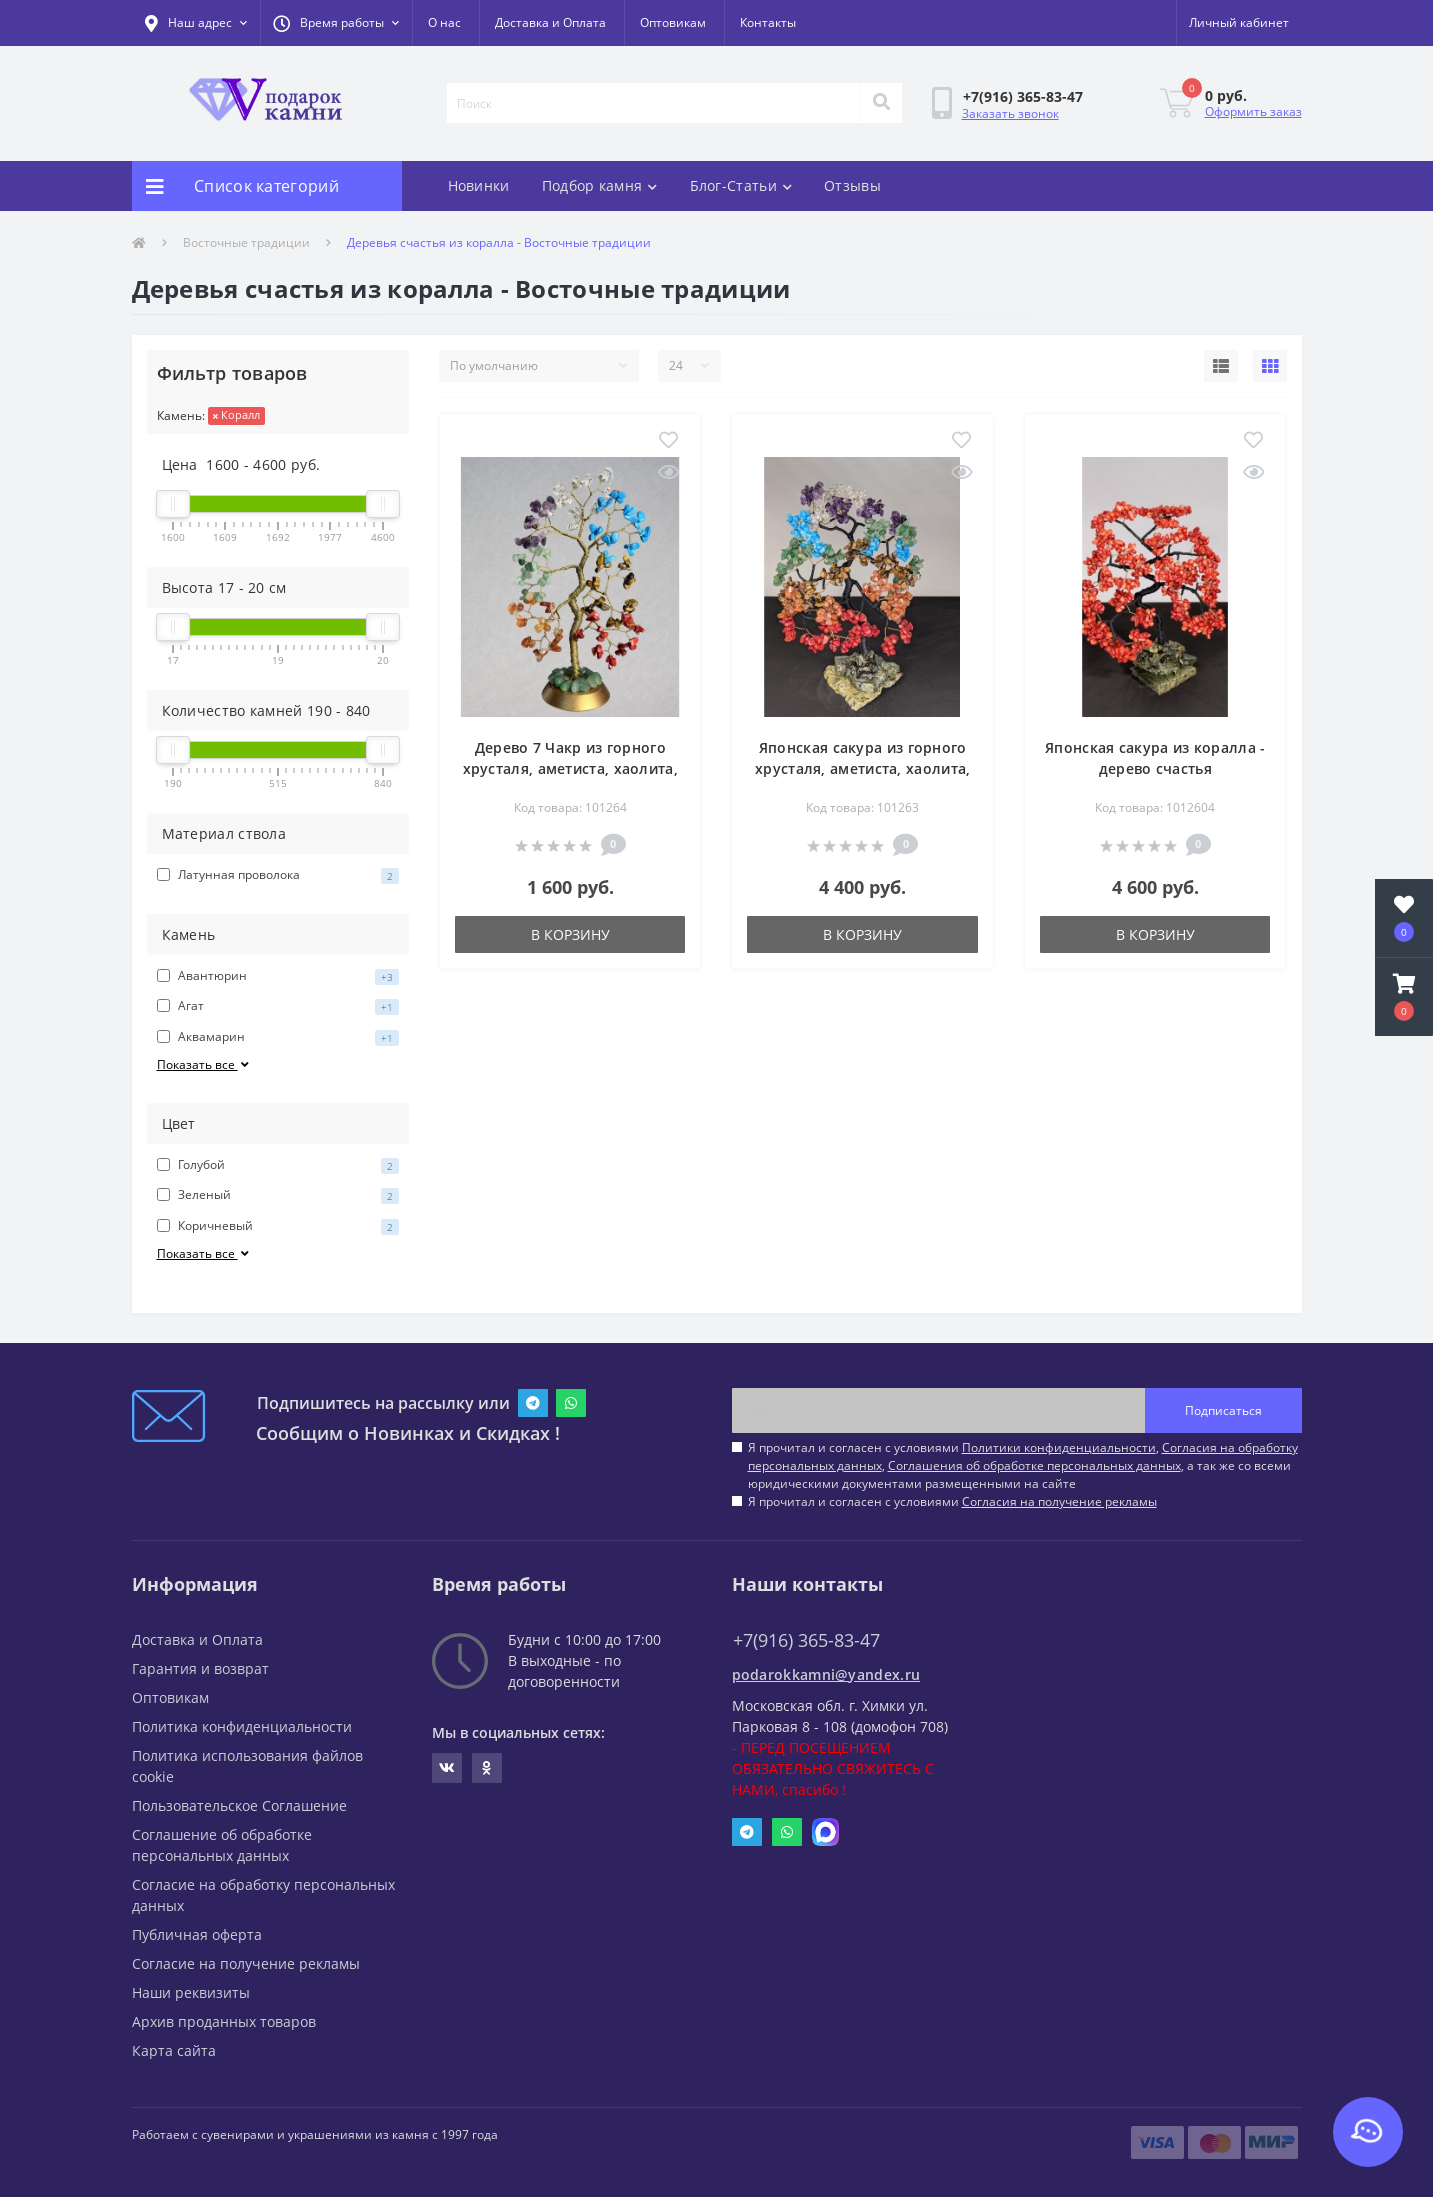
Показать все (205, 1064)
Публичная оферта (197, 1934)
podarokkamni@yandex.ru (826, 1674)
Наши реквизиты (191, 1992)
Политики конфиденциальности (1059, 1447)
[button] (336, 23)
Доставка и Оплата (550, 22)
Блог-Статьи (741, 185)
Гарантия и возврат (200, 1668)
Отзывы (852, 185)
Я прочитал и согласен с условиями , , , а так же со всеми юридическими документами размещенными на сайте (1023, 1465)
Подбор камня (600, 185)
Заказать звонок (1010, 113)
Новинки (479, 185)
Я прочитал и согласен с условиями (952, 1501)
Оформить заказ (1253, 111)
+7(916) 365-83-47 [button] (806, 1640)
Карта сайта (174, 2050)
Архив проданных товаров (224, 2021)
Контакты (768, 22)
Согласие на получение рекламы (246, 1963)
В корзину (570, 934)
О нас (444, 22)
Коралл (236, 414)
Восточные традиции (246, 242)
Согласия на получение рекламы (1059, 1501)
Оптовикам (673, 22)
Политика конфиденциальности (242, 1726)
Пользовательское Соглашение (239, 1805)
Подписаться (1223, 1410)
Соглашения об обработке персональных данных (1034, 1465)
